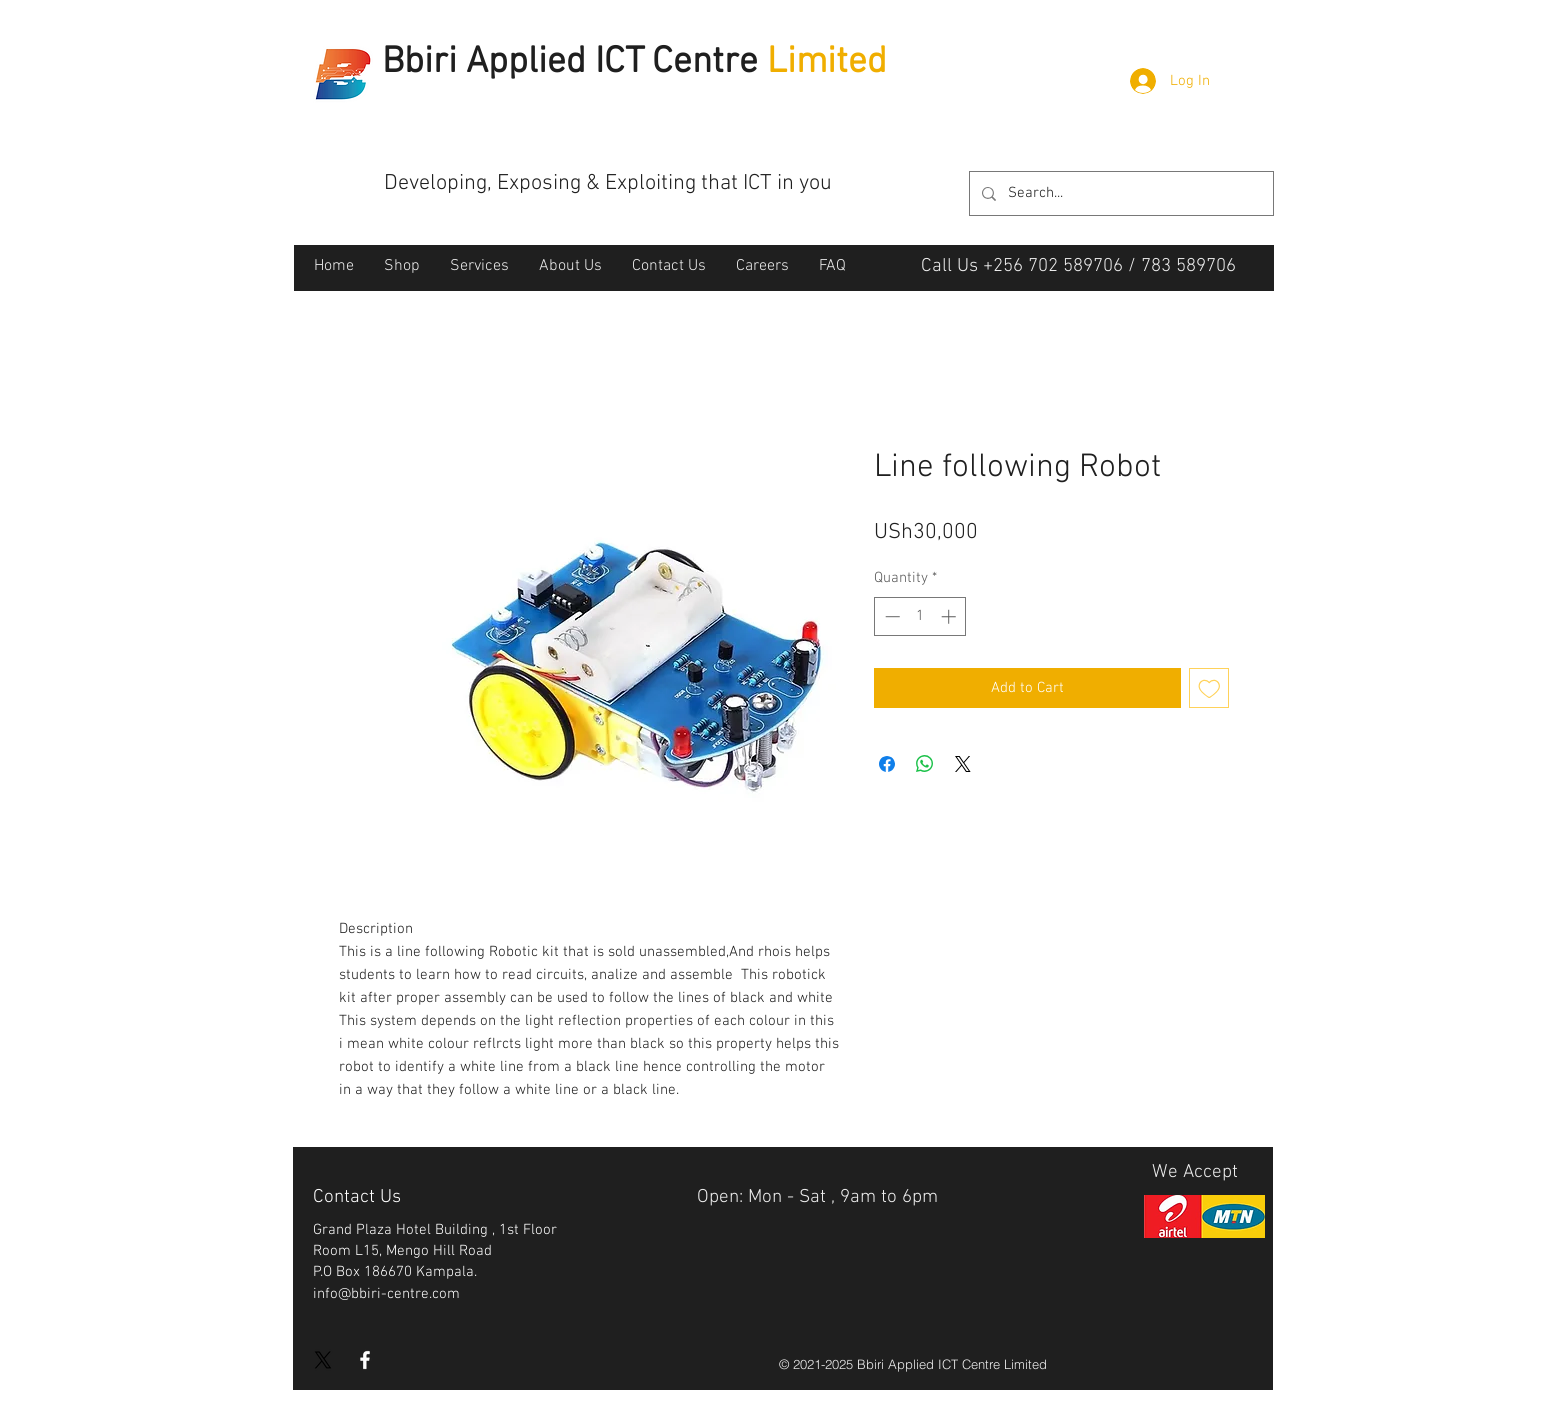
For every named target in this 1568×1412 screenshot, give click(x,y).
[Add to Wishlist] (1209, 688)
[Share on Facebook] (887, 764)
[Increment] (950, 616)
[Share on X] (963, 764)
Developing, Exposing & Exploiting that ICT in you (608, 183)
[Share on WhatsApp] (925, 764)
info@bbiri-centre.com (386, 1294)
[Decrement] (890, 616)
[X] (323, 1360)
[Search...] (1119, 193)
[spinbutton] (920, 616)
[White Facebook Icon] (365, 1360)
